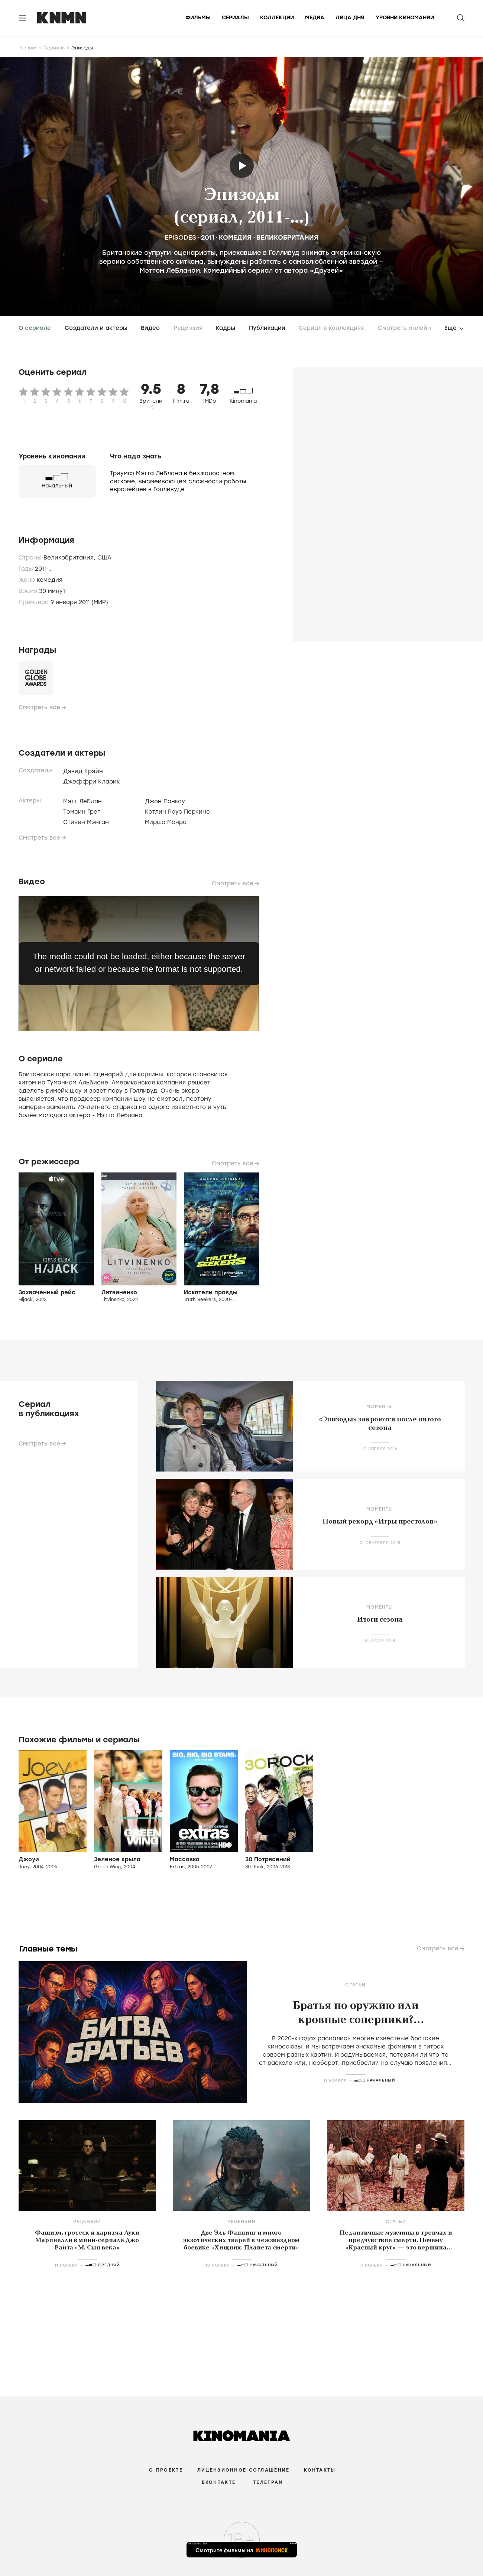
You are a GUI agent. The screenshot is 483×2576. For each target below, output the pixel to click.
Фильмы (198, 17)
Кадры (225, 328)
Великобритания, (70, 557)
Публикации (267, 328)
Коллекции (277, 17)
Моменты (379, 1406)
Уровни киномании (405, 17)
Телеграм (268, 2482)
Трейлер (242, 166)
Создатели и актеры (96, 328)
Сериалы (235, 17)
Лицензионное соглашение (243, 2470)
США (104, 557)
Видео (150, 328)
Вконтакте (219, 2482)
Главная (28, 48)
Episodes (181, 237)
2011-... (44, 568)
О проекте (166, 2470)
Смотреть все (39, 707)
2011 (207, 237)
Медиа (314, 17)
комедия (235, 237)
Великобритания (287, 237)
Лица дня (349, 17)
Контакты (319, 2470)
